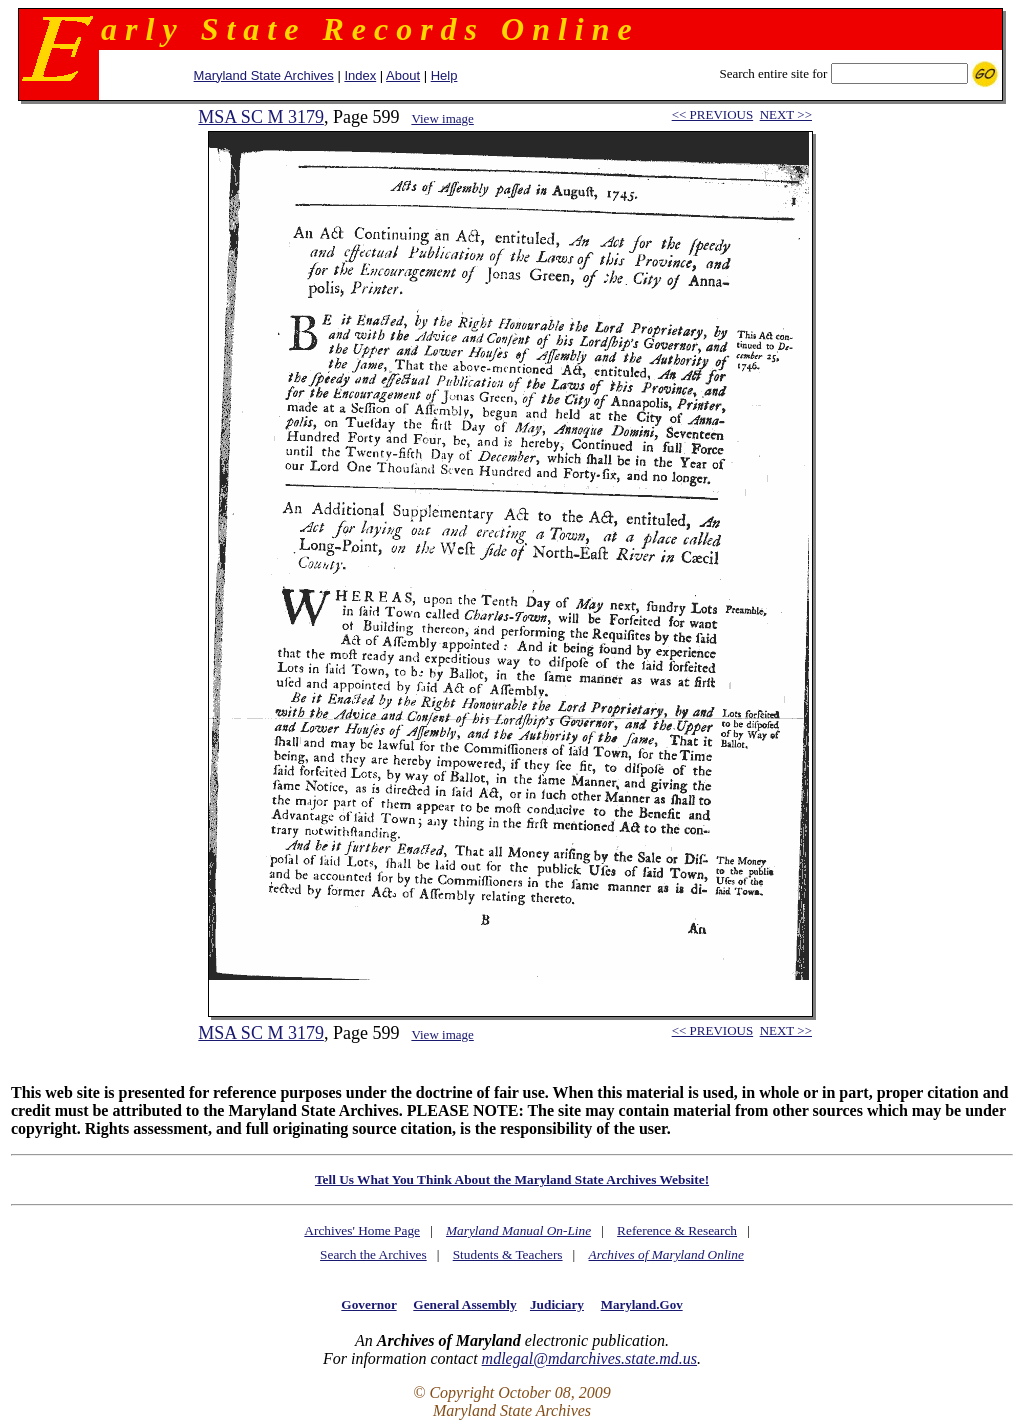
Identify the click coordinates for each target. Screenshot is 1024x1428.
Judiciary (557, 1304)
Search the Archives (373, 1254)
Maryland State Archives (264, 75)
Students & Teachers (508, 1254)
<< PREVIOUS (712, 114)
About (403, 75)
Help (444, 75)
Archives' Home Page (362, 1230)
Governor (368, 1304)
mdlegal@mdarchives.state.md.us (589, 1358)
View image (442, 118)
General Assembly (464, 1304)
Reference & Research (677, 1230)
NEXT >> (786, 114)
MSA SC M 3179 (261, 117)
